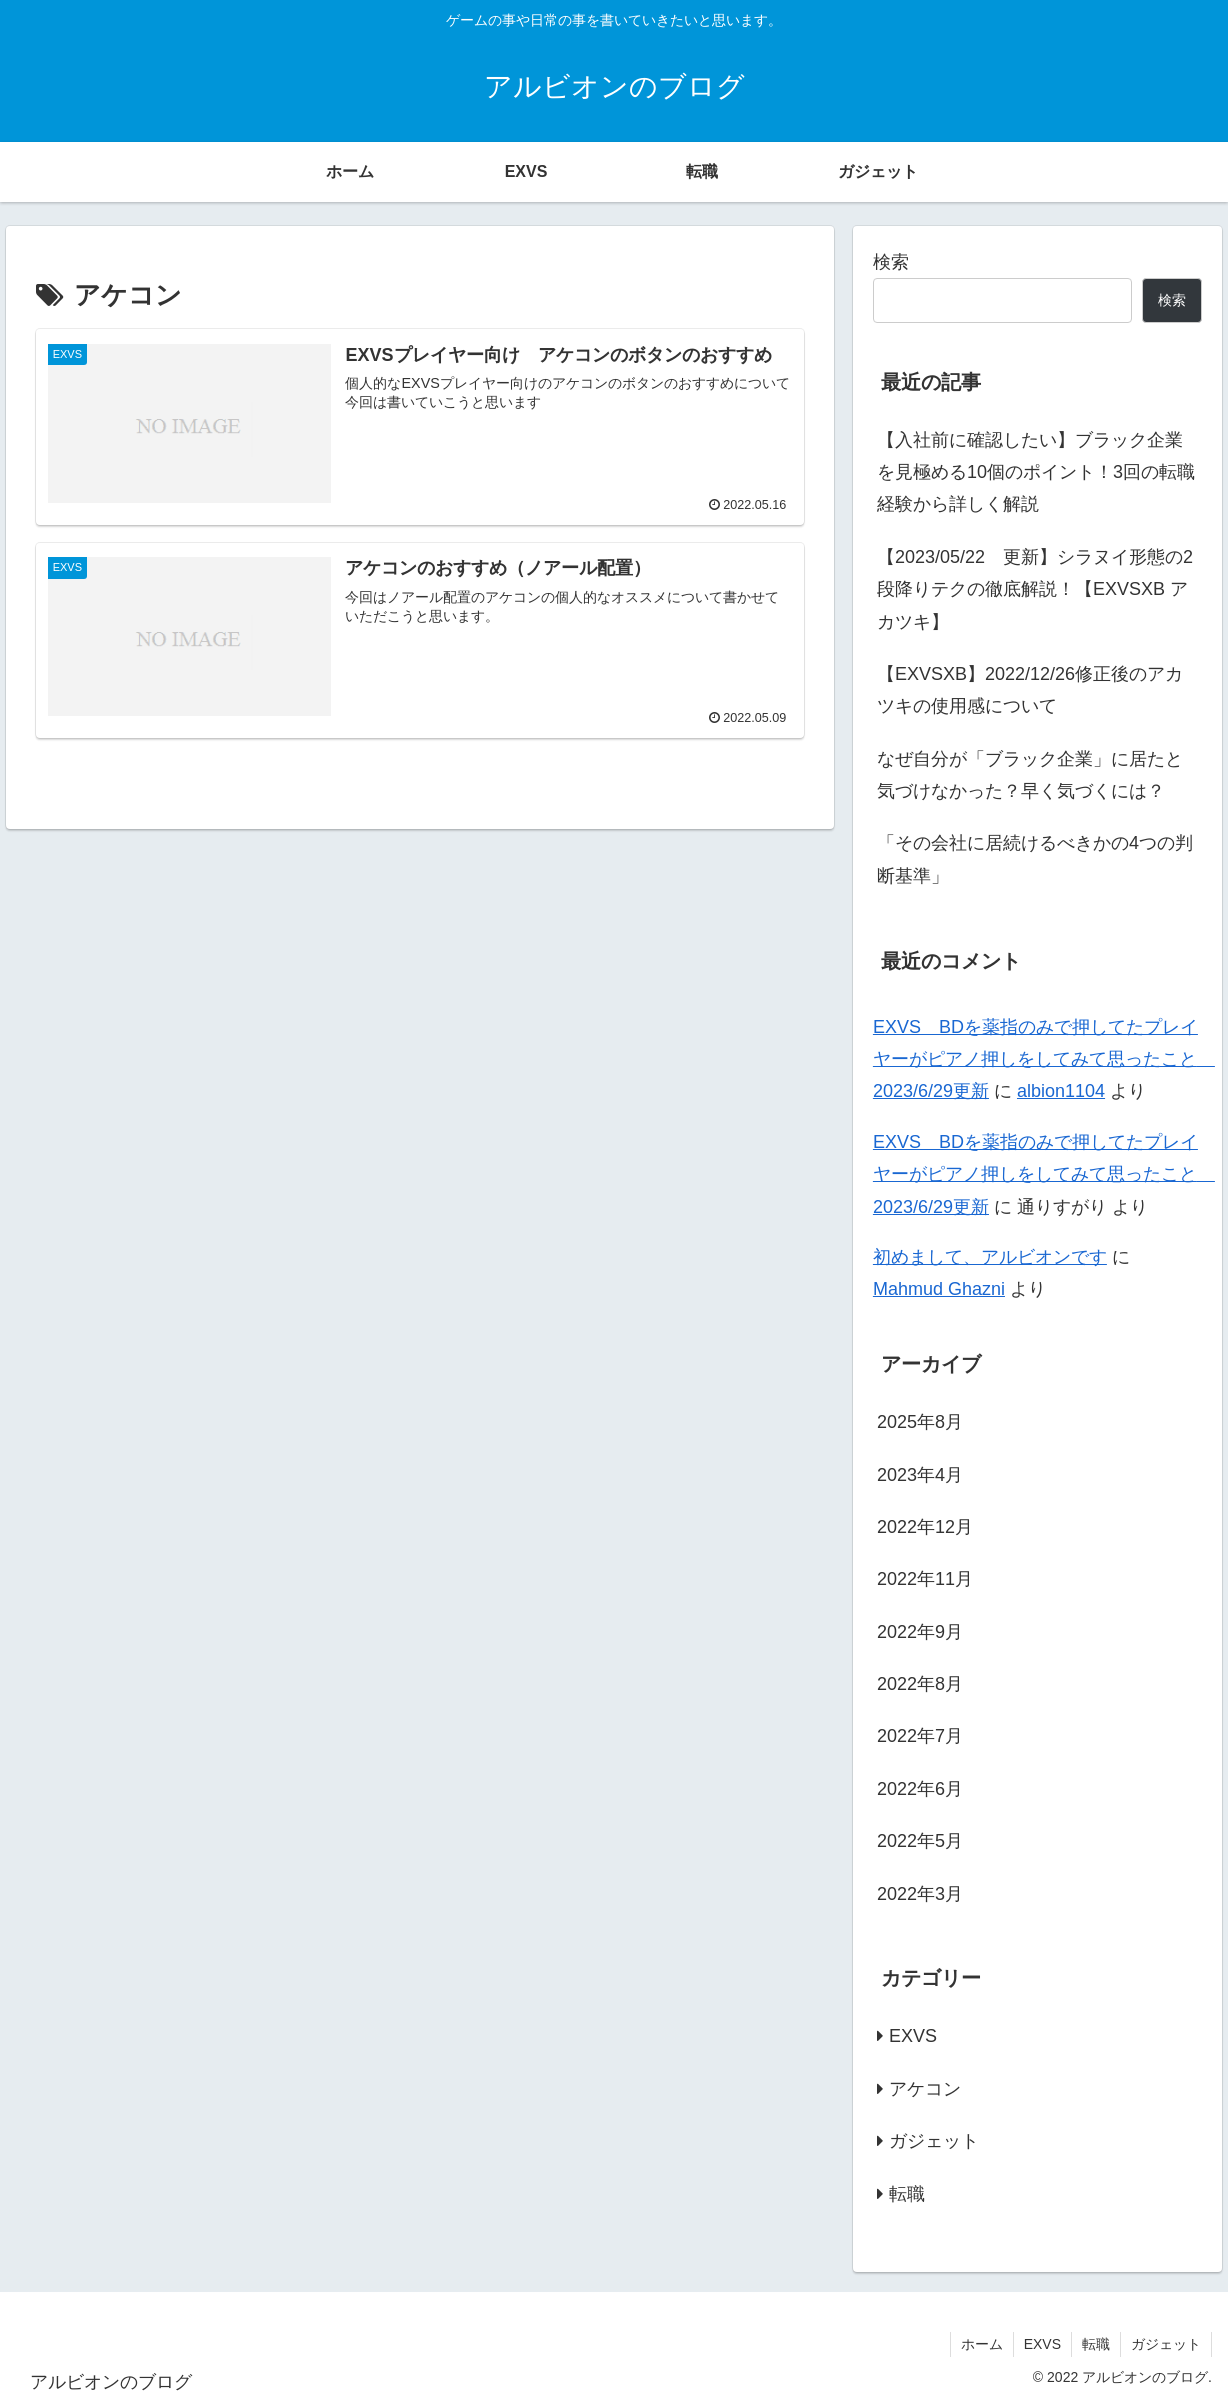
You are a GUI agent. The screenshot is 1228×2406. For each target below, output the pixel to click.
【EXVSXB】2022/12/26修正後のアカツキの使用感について (1030, 690)
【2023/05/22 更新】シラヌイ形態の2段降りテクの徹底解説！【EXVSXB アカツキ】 (1035, 589)
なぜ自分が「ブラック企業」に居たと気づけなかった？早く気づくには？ (1030, 775)
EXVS (1042, 2344)
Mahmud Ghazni (939, 1289)
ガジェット (1166, 2344)
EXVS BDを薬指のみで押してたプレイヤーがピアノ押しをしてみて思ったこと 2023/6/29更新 (1044, 1059)
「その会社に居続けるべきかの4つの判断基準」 (1035, 859)
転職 (1096, 2344)
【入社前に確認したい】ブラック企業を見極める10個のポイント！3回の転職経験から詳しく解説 (1036, 472)
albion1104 (1061, 1091)
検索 (891, 262)
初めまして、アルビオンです (990, 1257)
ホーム (982, 2344)
